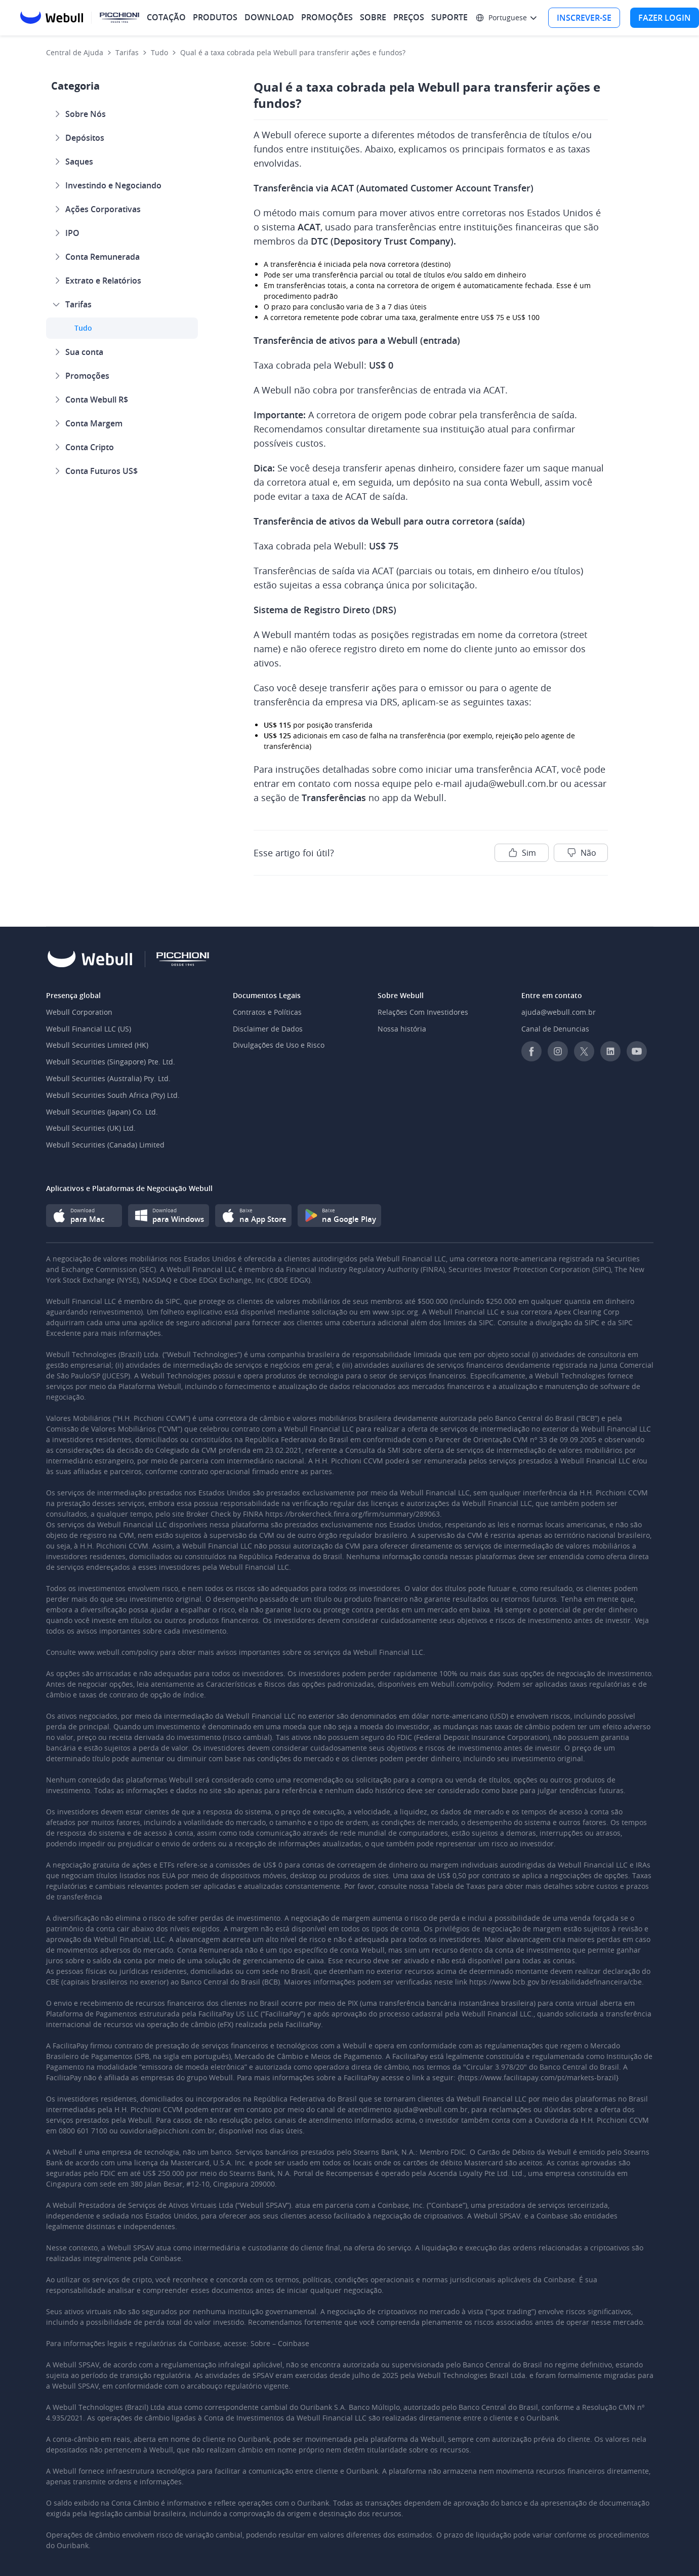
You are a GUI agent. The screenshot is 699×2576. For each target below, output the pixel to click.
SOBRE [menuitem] (373, 17)
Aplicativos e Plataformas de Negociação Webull (129, 1188)
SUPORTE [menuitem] (449, 17)
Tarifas (127, 52)
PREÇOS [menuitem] (408, 17)
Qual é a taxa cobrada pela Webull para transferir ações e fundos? (292, 52)
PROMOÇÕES (327, 17)
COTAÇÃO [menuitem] (166, 17)
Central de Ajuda (74, 52)
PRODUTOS (215, 17)
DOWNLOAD (269, 17)
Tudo (159, 52)
